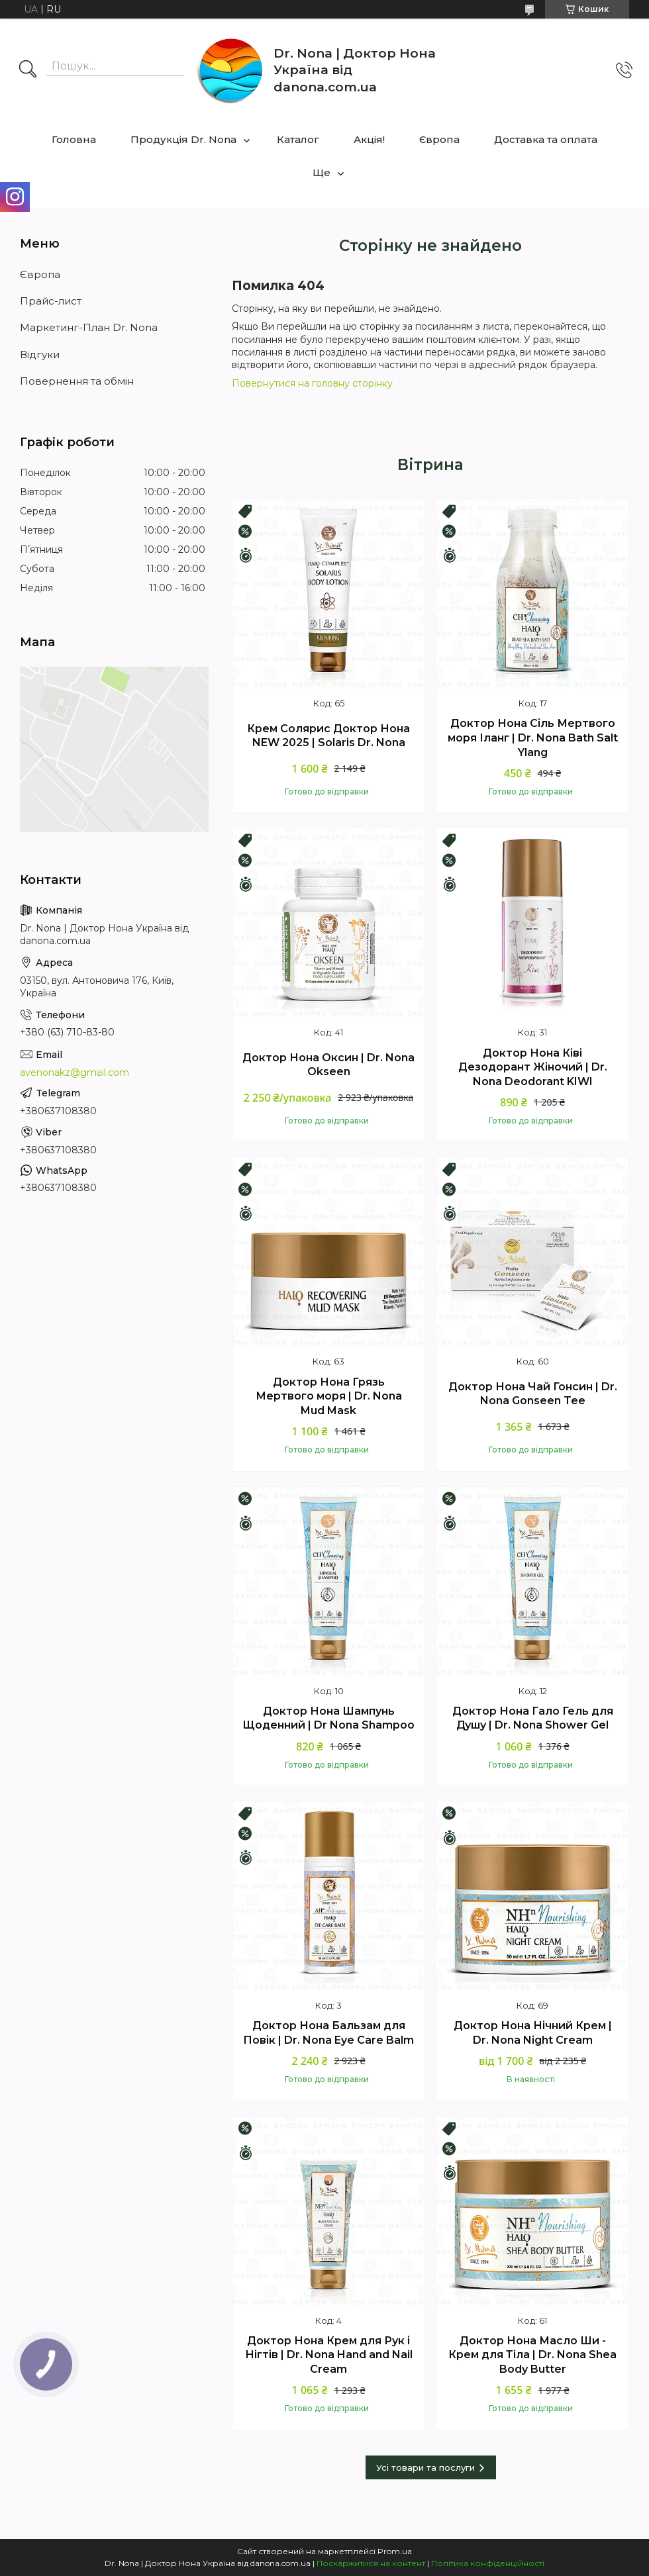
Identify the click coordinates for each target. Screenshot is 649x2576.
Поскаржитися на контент (371, 2563)
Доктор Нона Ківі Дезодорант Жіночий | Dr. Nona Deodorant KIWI (532, 1067)
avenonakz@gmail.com (74, 1072)
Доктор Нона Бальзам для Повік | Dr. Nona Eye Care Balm (328, 2032)
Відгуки (40, 354)
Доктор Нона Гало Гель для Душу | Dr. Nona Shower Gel (532, 1718)
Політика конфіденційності (487, 2563)
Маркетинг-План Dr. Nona (89, 327)
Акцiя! (369, 139)
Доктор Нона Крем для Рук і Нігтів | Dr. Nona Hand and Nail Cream (329, 2354)
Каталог (298, 139)
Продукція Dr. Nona (183, 139)
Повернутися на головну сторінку (312, 383)
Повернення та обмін (77, 381)
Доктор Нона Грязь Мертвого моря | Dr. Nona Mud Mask (329, 1396)
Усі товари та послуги (425, 2467)
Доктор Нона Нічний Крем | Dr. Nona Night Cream (533, 2032)
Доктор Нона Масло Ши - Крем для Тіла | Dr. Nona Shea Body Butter (532, 2354)
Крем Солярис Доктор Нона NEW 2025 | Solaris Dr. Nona (328, 735)
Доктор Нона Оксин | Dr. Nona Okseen (328, 1064)
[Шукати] (27, 70)
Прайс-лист (50, 301)
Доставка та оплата (545, 139)
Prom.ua (394, 2551)
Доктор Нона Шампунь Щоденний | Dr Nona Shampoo (328, 1718)
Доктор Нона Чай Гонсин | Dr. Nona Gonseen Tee (532, 1393)
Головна (74, 139)
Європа (439, 139)
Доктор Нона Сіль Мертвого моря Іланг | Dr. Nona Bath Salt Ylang (533, 737)
